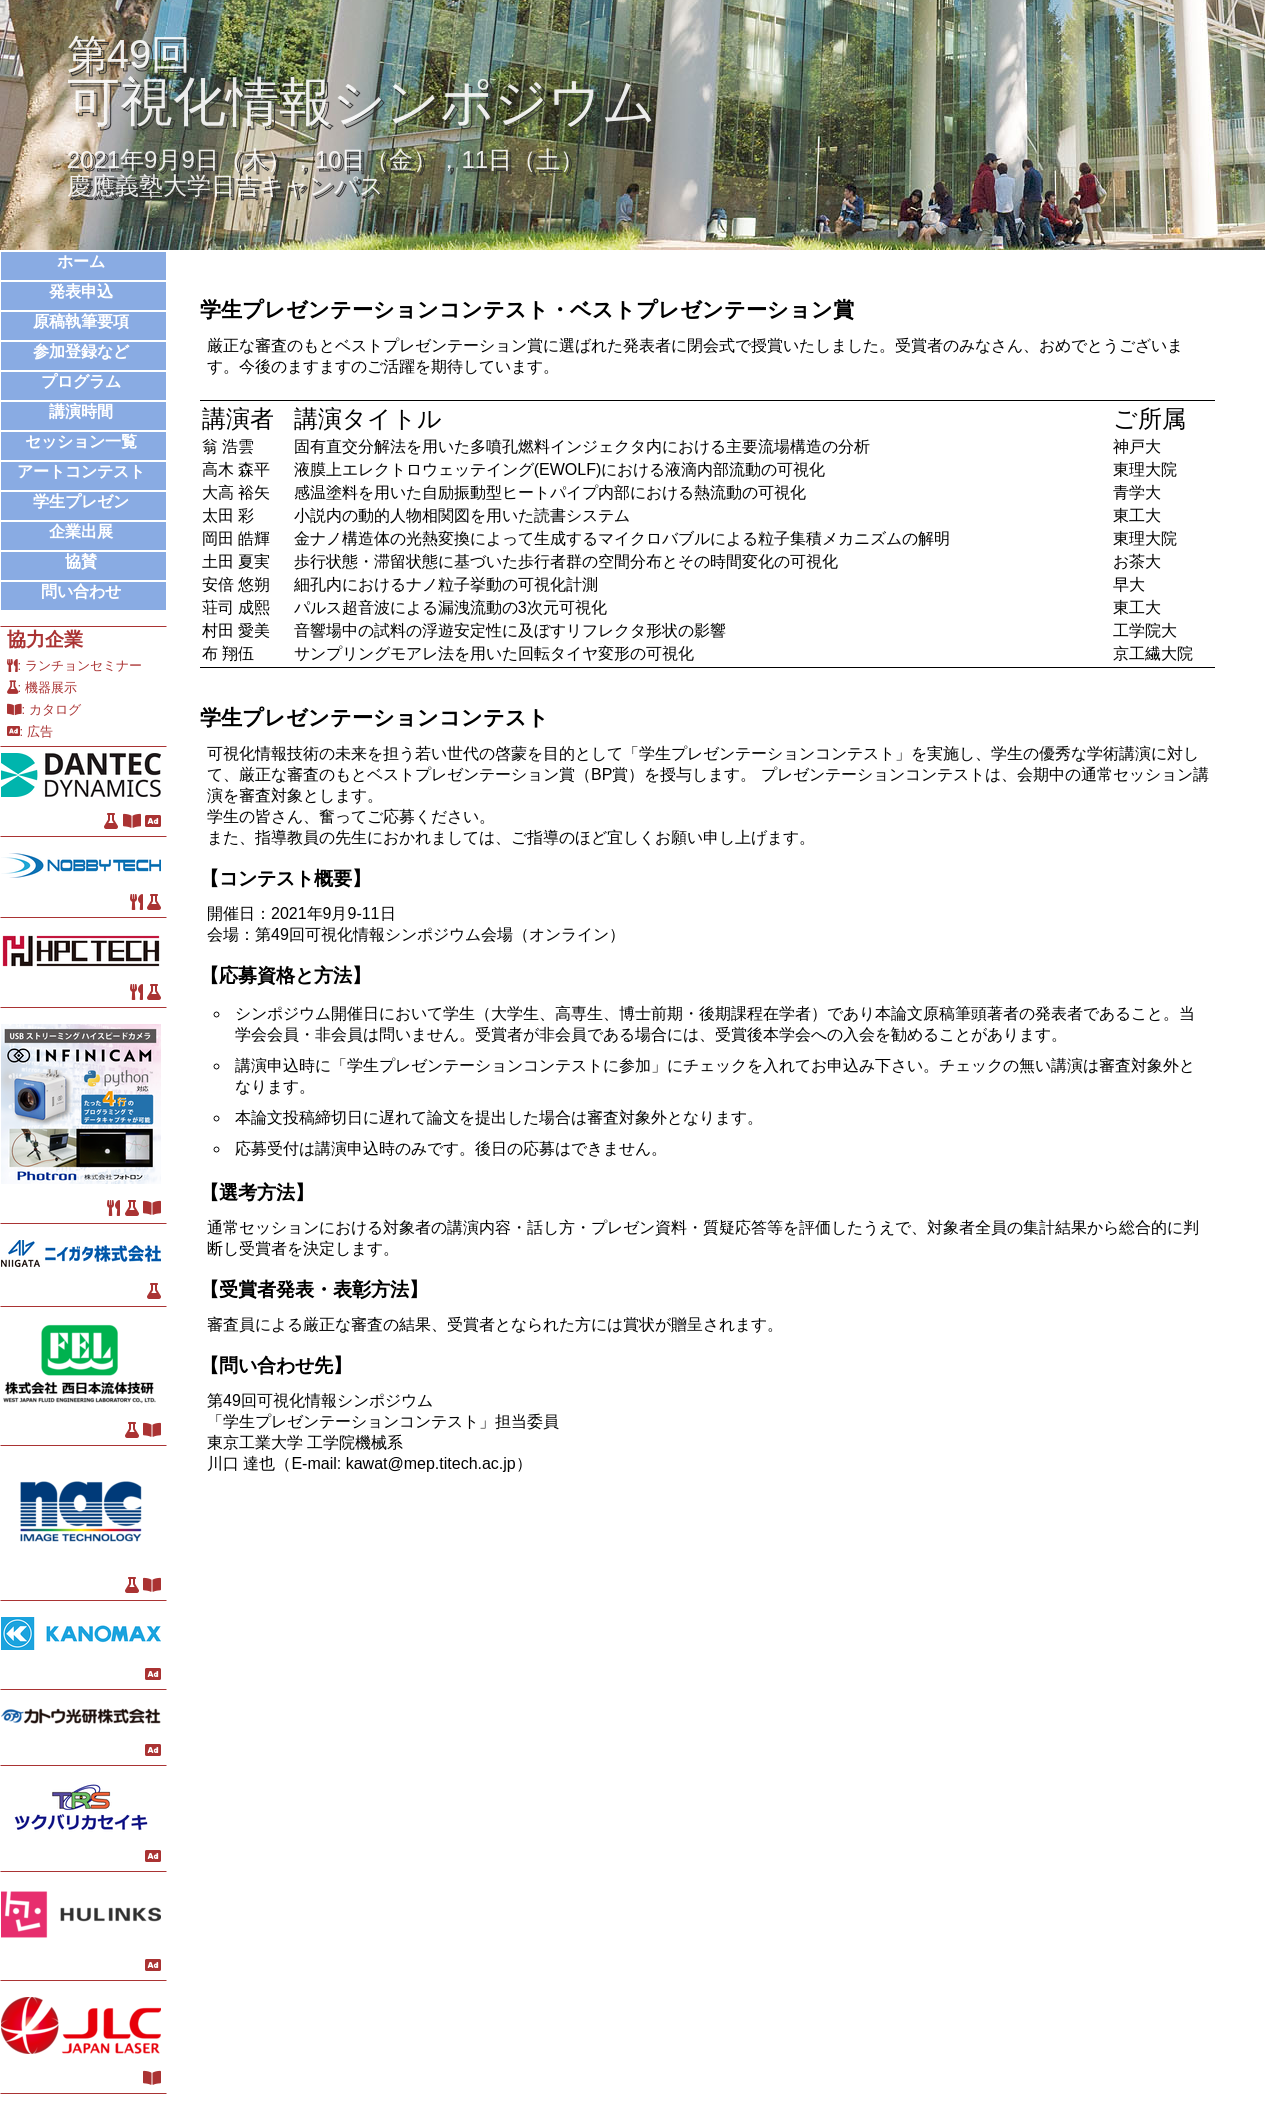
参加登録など (81, 351)
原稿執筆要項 (81, 321)
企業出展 (81, 531)
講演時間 (81, 411)
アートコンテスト (81, 471)
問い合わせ (81, 591)
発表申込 (81, 291)
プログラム (81, 381)
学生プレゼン (81, 501)
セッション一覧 (81, 441)
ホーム (81, 261)
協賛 (81, 561)
